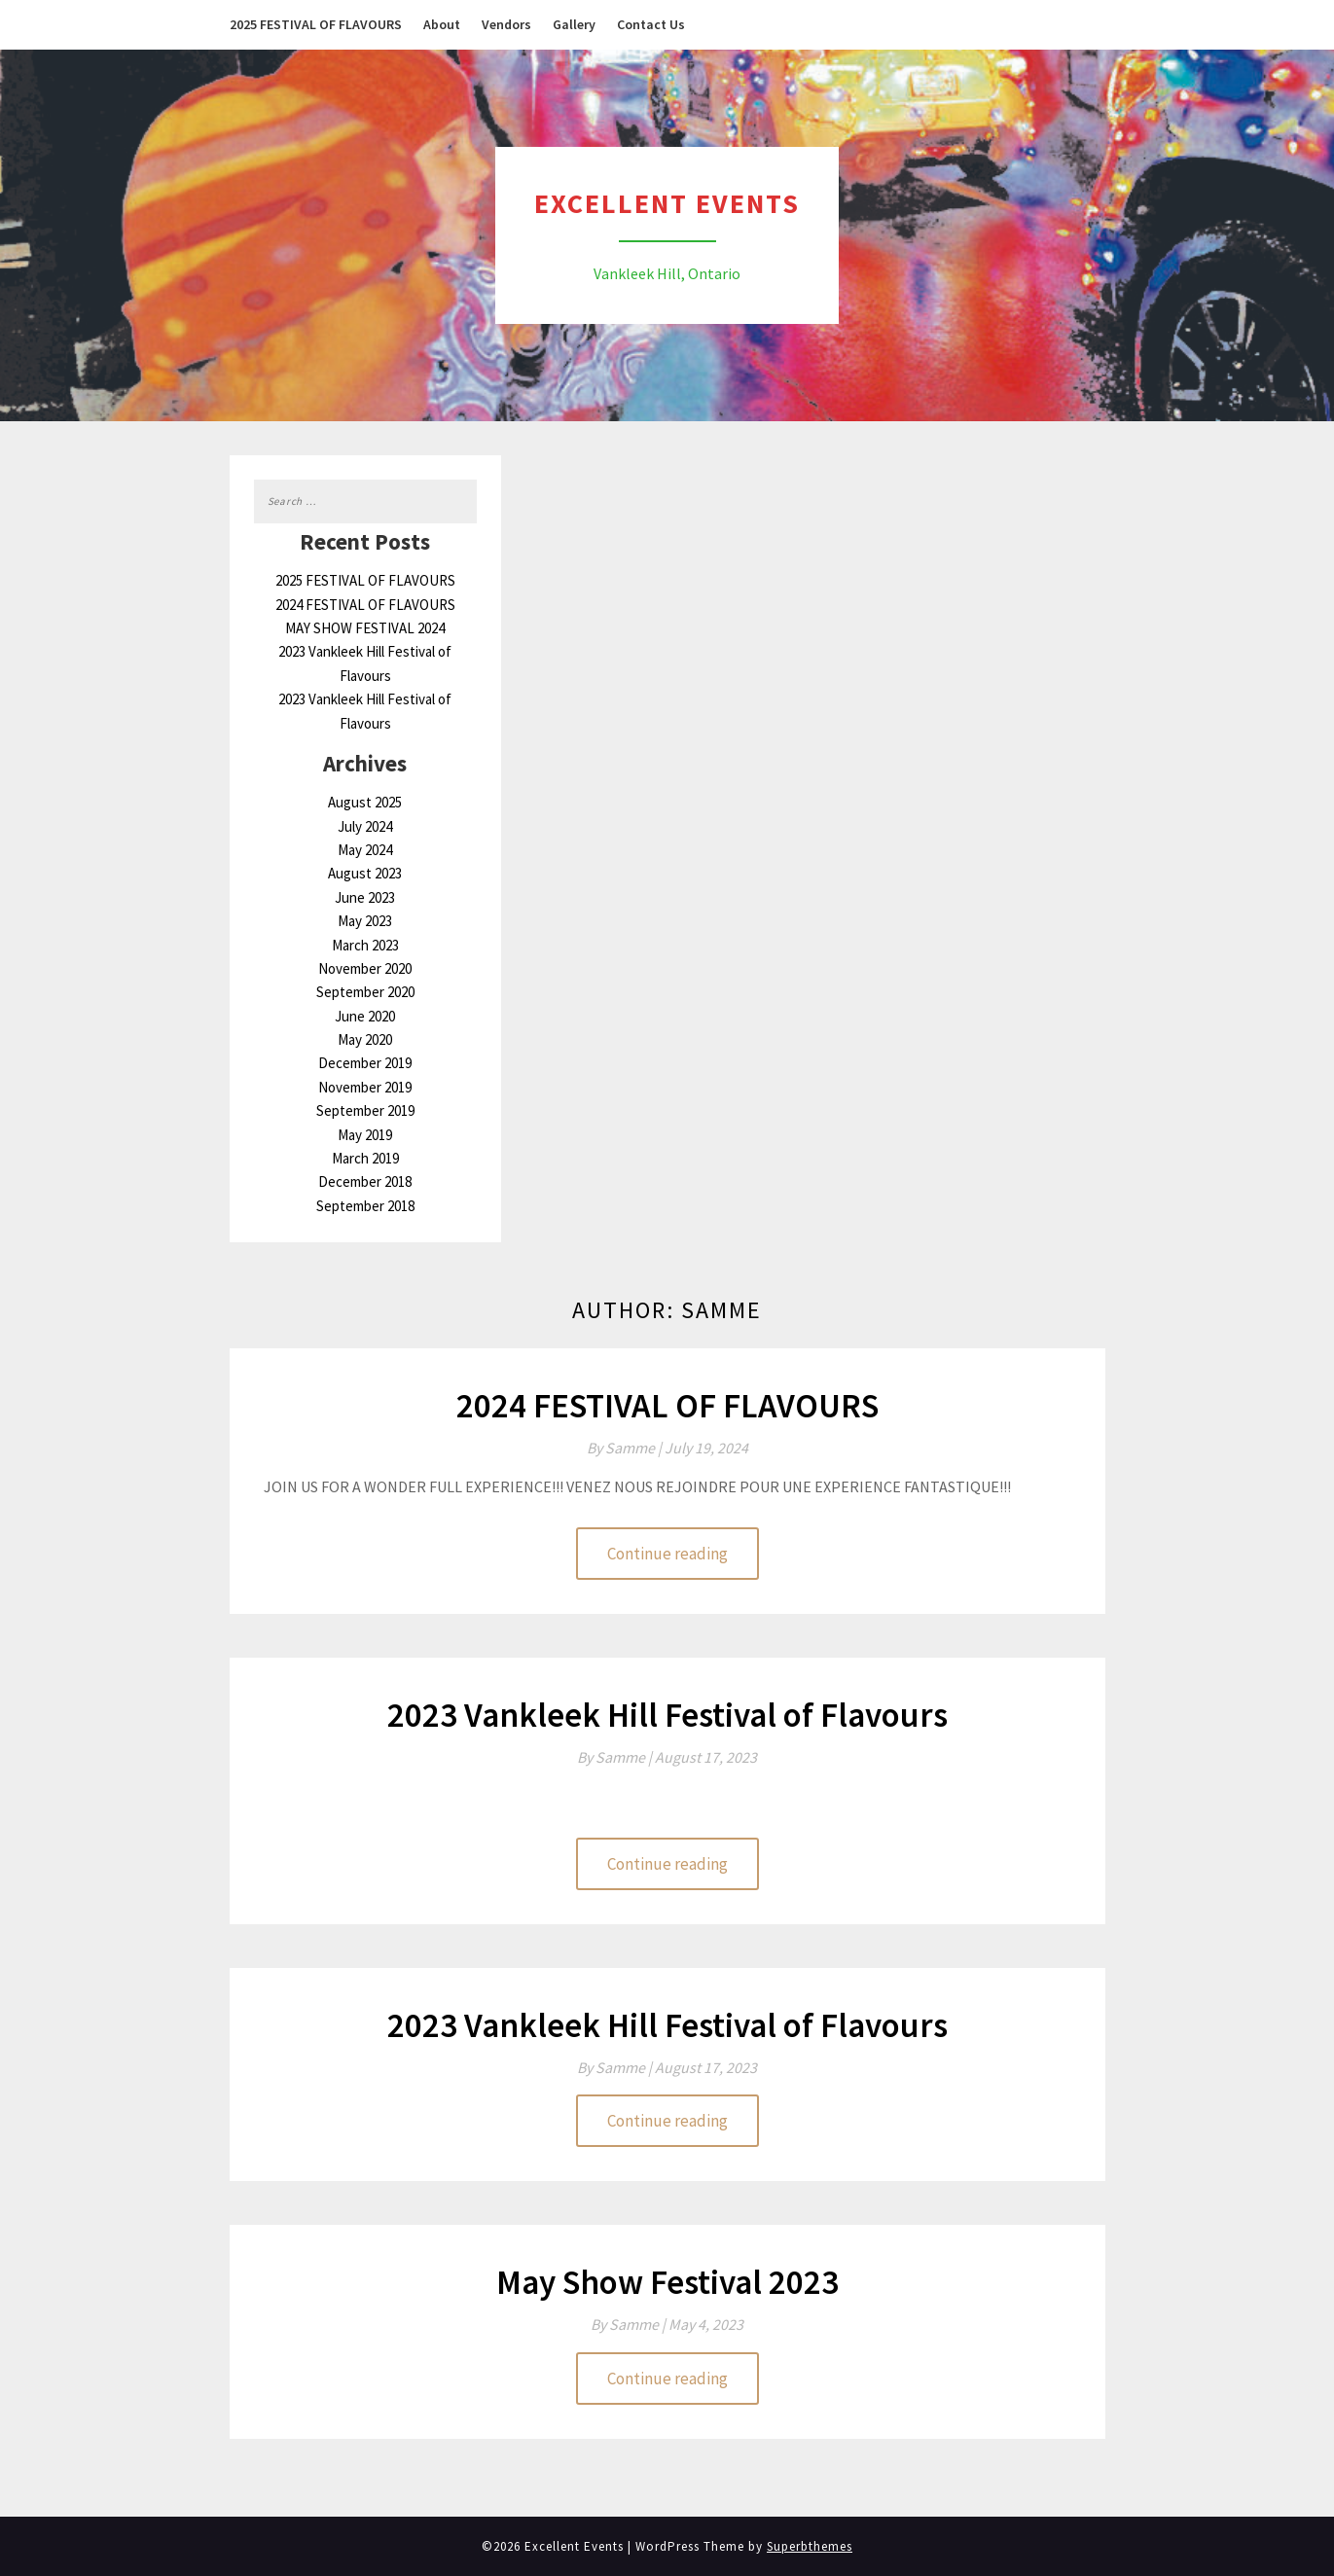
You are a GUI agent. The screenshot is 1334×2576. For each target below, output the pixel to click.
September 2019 (365, 1110)
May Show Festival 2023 (667, 2282)
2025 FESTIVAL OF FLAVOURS (316, 24)
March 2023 (365, 945)
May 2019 (365, 1135)
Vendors (506, 24)
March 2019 (365, 1158)
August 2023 (365, 873)
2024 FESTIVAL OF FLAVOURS (365, 604)
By (626, 1447)
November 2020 (365, 968)
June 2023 (365, 897)
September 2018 (365, 1206)
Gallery (574, 24)
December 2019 (365, 1063)
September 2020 (365, 992)
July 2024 (365, 826)
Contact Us (651, 24)
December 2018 (365, 1181)
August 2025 (365, 802)
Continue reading (667, 1553)
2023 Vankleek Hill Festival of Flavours (667, 1715)
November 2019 (365, 1087)
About (441, 24)
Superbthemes (809, 2546)
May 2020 (365, 1039)
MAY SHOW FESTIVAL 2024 (365, 628)
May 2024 (365, 850)
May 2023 (365, 921)
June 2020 (365, 1016)
